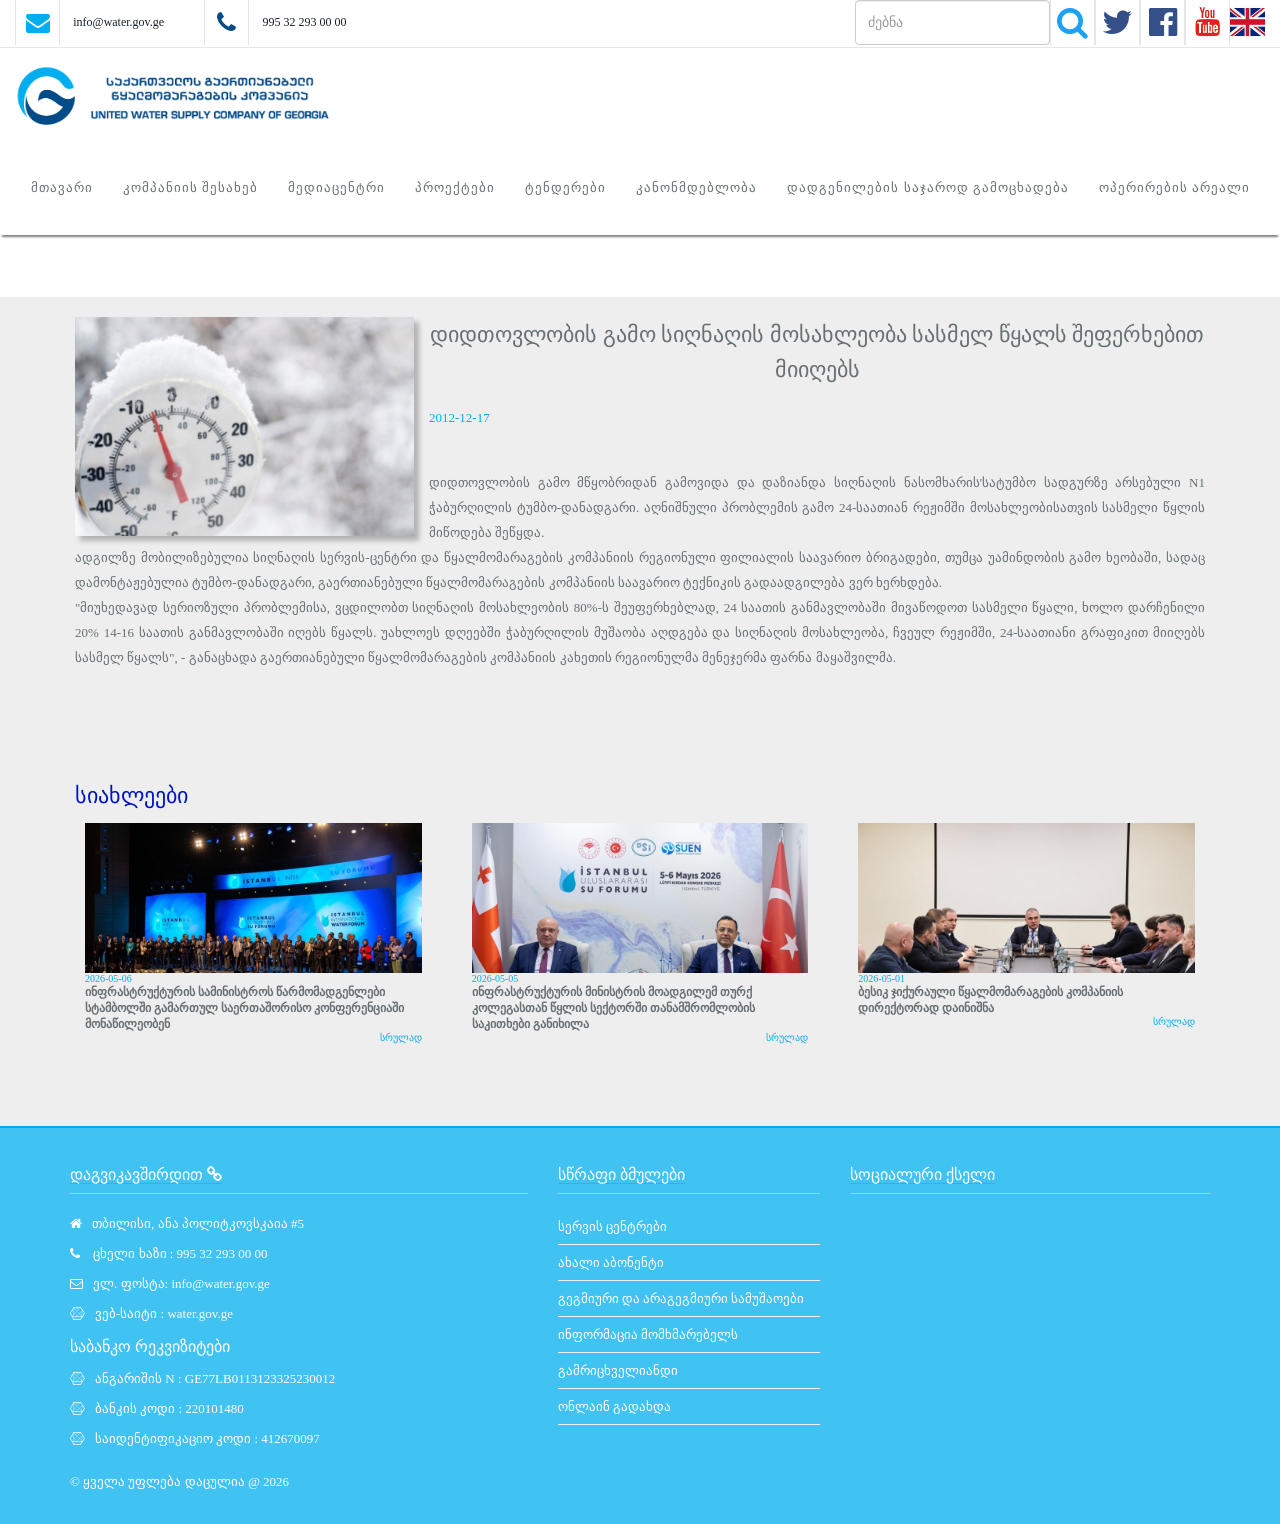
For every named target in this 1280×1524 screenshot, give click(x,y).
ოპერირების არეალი (1174, 187)
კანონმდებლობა (696, 187)
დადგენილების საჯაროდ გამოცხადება (928, 187)
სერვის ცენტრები (612, 1226)
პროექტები (455, 187)
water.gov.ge (200, 1313)
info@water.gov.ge (118, 22)
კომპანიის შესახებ (190, 187)
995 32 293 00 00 (304, 22)
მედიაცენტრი (336, 187)
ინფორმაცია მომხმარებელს (648, 1334)
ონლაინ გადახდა (614, 1406)
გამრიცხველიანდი (618, 1370)
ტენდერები (565, 187)
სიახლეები (131, 795)
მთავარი (62, 187)
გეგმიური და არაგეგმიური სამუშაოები (681, 1298)
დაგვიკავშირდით (146, 1174)
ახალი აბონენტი (611, 1262)
